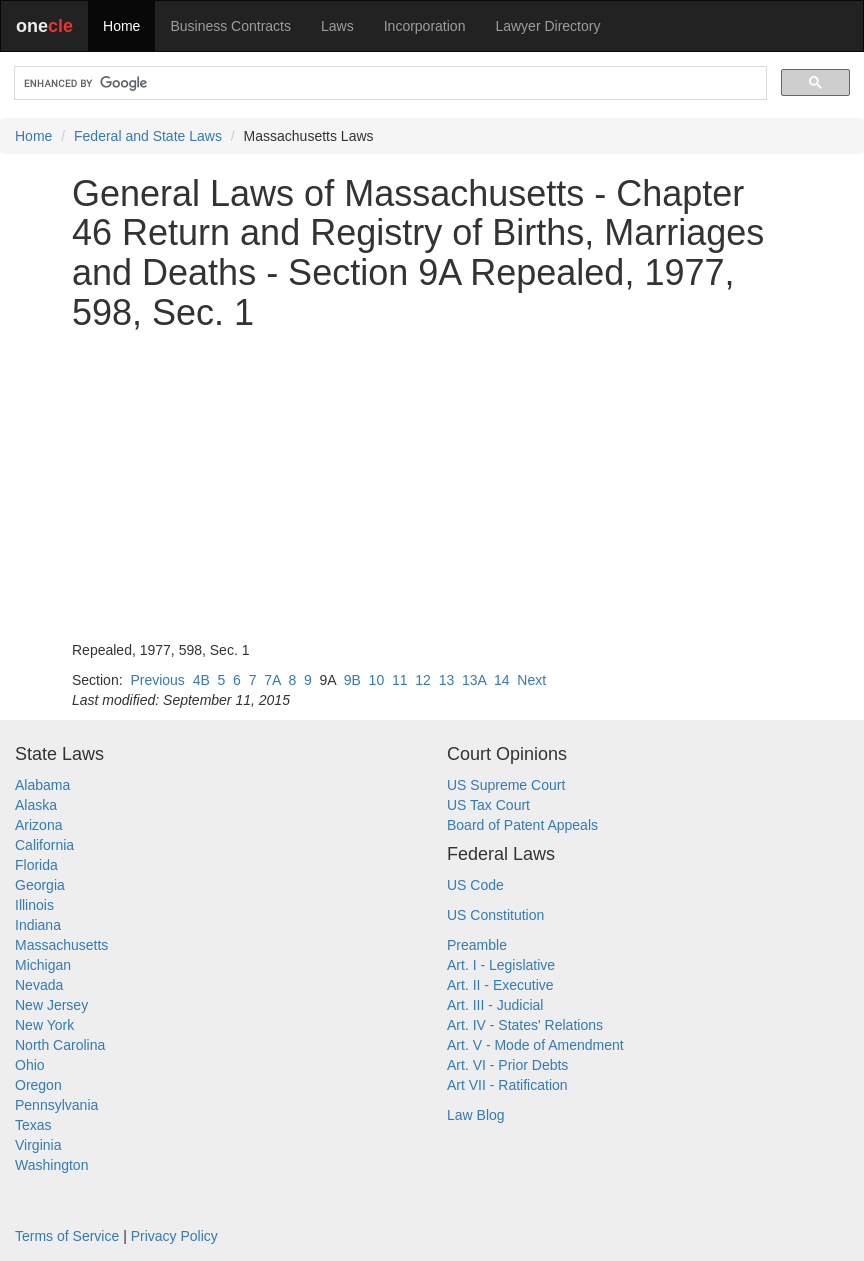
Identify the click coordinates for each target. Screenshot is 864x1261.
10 (377, 680)
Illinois (34, 905)
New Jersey (51, 1005)
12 (423, 680)
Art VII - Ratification (507, 1085)
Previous (157, 680)
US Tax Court (488, 805)
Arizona (38, 825)
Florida (36, 865)
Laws (337, 26)
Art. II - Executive (500, 985)
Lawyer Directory (547, 26)
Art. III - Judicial (495, 1005)
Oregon (38, 1085)
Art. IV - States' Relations (525, 1025)
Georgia (40, 885)
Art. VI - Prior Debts (507, 1065)
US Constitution (495, 915)
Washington (51, 1165)
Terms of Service (67, 1236)
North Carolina (60, 1045)
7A (272, 680)
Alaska (36, 805)
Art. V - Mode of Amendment (535, 1045)
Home (121, 26)
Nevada (39, 985)
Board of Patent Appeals (522, 825)
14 (502, 680)
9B (352, 680)
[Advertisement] (432, 486)
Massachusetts (61, 945)
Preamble (477, 945)
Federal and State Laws (148, 136)
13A (474, 680)
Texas (33, 1125)
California (44, 845)
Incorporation (425, 26)
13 (447, 680)
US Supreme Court (506, 785)
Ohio (30, 1065)
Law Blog (476, 1115)
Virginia (38, 1145)
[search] (388, 83)
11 (400, 680)
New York (44, 1025)
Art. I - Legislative (501, 965)
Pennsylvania (56, 1105)
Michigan (43, 965)
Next (531, 680)
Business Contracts (230, 26)
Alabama (42, 785)
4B (201, 680)
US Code (475, 885)
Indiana (38, 925)
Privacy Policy (174, 1236)
